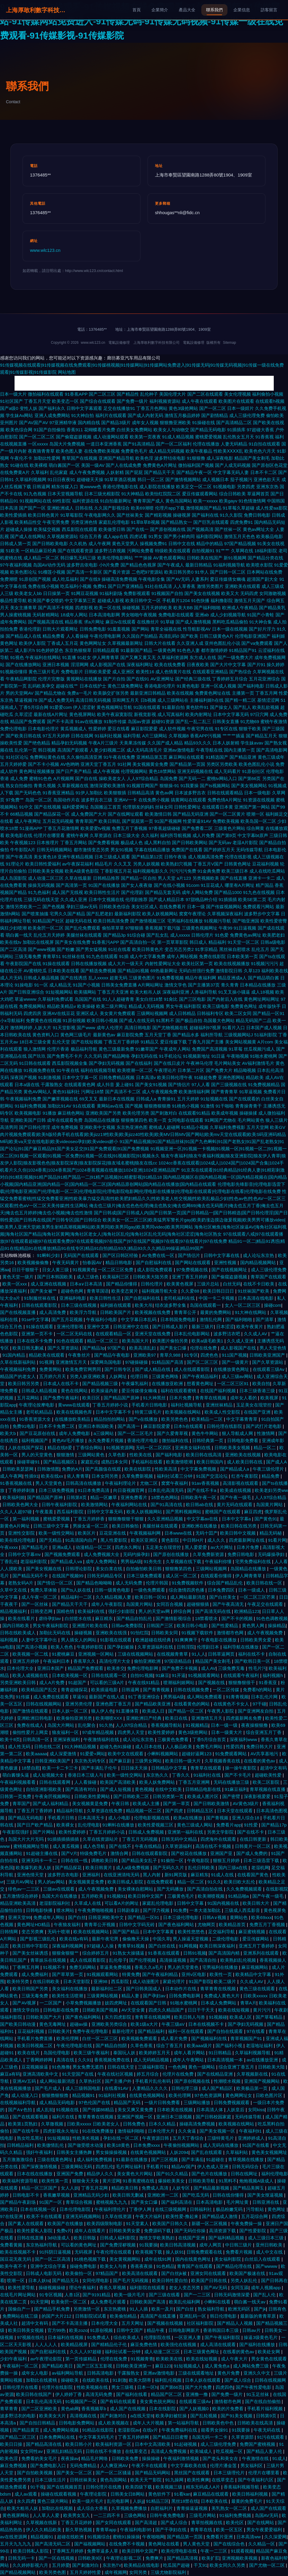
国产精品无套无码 (163, 892)
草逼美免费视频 (116, 1967)
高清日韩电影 (137, 1027)
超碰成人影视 (110, 600)
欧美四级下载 (139, 2486)
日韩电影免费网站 (77, 2422)
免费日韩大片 (260, 1746)
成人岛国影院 (13, 878)
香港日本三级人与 (86, 1775)
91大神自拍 (82, 415)
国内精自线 (89, 422)
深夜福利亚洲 (175, 992)
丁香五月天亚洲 (113, 992)
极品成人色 (132, 842)
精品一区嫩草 (104, 1497)
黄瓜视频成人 (73, 728)
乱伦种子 (149, 394)
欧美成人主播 (147, 1803)
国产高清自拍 (204, 1960)
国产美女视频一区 (218, 2130)
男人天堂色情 (272, 1347)
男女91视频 (121, 849)
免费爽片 (154, 2558)
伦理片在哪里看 (49, 835)
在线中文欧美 (169, 1789)
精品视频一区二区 (144, 1810)
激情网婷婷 (21, 1027)
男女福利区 (252, 2465)
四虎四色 (224, 2387)
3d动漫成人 (60, 2237)
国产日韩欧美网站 (190, 842)
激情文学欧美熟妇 (157, 2237)
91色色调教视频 (272, 1618)
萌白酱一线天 (19, 935)
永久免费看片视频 (106, 1440)
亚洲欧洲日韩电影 (35, 1718)
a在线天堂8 (141, 2415)
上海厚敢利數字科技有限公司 (35, 10)
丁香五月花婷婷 (77, 2522)
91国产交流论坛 (212, 1476)
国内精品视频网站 (258, 1262)
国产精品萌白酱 (263, 977)
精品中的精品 (209, 543)
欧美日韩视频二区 (35, 2045)
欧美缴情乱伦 (51, 2145)
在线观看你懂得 (216, 1575)
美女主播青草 (23, 607)
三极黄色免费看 (173, 1739)
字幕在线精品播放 (152, 849)
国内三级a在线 (233, 1867)
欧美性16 (145, 671)
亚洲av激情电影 (179, 749)
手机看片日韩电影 (150, 1404)
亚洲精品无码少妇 (91, 2195)
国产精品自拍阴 (112, 2045)
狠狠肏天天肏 (86, 2180)
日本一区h (147, 2387)
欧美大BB (183, 607)
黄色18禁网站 (162, 771)
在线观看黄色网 (79, 1084)
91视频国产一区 (81, 2401)
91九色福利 (39, 892)
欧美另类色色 (175, 1419)
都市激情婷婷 (214, 650)
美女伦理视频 (237, 394)
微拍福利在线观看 (46, 394)
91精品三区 (157, 2501)
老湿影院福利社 (55, 1903)
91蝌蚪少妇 (49, 1255)
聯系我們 (214, 9)
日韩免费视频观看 (232, 2102)
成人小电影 (120, 1817)
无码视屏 (84, 2251)
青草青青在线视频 (218, 1988)
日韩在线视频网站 (44, 1703)
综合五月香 (91, 536)
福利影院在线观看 (147, 2287)
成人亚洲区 (123, 671)
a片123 (184, 878)
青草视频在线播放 (246, 2159)
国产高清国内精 (224, 1953)
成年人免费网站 (102, 1561)
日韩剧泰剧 (128, 1910)
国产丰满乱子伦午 (99, 1767)
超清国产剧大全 (262, 579)
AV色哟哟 (69, 764)
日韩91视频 (194, 1953)
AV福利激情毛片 (258, 1063)
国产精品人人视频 (235, 2323)
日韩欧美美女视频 (46, 870)
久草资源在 (101, 835)
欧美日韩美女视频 (26, 2330)
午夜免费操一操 (247, 2223)
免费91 (100, 586)
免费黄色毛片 (134, 451)
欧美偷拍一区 (79, 2273)
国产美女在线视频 (202, 593)
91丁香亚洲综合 (144, 1696)
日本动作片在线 (181, 1988)
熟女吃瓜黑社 (31, 2138)
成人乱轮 (45, 2109)
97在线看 (256, 2031)
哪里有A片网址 (239, 885)
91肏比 (171, 999)
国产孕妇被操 (121, 1646)
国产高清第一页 (71, 885)
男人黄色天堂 (197, 2543)
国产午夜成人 (170, 564)
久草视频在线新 (42, 2522)
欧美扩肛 (210, 2558)
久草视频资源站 (62, 536)
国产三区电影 (192, 999)
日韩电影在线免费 (61, 2009)
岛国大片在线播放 (60, 1896)
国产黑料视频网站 (184, 1511)
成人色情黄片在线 (173, 671)
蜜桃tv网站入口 (222, 778)
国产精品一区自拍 (138, 878)
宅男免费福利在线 (253, 1561)
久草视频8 (179, 735)
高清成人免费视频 (169, 2451)
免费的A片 (72, 1468)
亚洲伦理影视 (71, 1326)
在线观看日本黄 (217, 806)
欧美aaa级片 (200, 2045)
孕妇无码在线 (144, 1056)
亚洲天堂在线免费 (153, 1333)
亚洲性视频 (226, 1262)
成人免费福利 (35, 1974)
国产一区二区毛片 (136, 1433)
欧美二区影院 (267, 1782)
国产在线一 (137, 529)
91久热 (106, 1725)
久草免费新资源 (209, 1554)
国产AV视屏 (24, 2002)
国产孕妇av (155, 1995)
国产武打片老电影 (264, 1426)
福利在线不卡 (252, 1654)
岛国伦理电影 (57, 2052)
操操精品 (277, 1625)
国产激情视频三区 (148, 920)
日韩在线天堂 (121, 2066)
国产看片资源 (116, 572)
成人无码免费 (129, 1582)
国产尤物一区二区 (267, 2565)
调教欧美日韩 (105, 1860)
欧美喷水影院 (259, 564)
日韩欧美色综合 (114, 906)
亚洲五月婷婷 (26, 1661)
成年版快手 (269, 1006)
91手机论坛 (170, 1056)
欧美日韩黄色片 (147, 949)
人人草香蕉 (184, 586)
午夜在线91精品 (144, 1682)
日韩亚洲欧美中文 (106, 1917)
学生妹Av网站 (19, 415)
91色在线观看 (70, 1340)
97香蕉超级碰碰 (165, 828)
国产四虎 (174, 1810)
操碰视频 (131, 607)
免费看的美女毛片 (39, 2458)
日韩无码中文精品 (179, 1839)
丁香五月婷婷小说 (110, 1404)
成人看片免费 (175, 2038)
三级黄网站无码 (77, 2166)
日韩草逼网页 (222, 1654)
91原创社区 (253, 771)
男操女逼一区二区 (91, 1525)
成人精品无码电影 (57, 2102)
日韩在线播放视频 (89, 963)
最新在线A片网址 (51, 714)
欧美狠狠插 (115, 792)
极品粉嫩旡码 (230, 2209)
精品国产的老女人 (18, 1376)
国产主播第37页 (204, 984)
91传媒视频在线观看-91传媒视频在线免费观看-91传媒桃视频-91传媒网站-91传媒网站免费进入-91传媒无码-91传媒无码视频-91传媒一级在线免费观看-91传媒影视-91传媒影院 (141, 21)
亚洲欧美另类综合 (109, 2024)
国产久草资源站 (64, 1347)
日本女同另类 (105, 1476)
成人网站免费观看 (204, 1696)
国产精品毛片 (35, 1547)
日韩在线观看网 (55, 1782)
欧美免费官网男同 (83, 1369)
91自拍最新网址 (116, 500)
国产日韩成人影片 (170, 1326)
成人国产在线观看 (268, 2508)
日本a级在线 (27, 1084)
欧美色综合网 (19, 429)
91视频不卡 (55, 1967)
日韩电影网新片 (184, 2330)
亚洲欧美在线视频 (243, 1454)
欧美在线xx (52, 1476)
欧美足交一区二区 (194, 486)
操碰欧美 (70, 2380)
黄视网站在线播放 (84, 678)
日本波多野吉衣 (190, 792)
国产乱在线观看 (207, 2152)
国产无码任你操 (190, 2230)
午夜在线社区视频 (115, 2074)
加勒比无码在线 (55, 1632)
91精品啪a (239, 1896)
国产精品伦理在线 (234, 2266)
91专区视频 (50, 2294)
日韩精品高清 (140, 792)
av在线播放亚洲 (263, 2059)
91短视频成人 (188, 2365)
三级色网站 (135, 2515)
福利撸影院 (222, 600)
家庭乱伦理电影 (114, 522)
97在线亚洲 (12, 2216)
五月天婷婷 (188, 1098)
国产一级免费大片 (235, 657)
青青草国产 (86, 821)
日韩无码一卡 (22, 2558)
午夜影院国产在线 (23, 963)
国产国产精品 (126, 1931)
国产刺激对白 (164, 1113)
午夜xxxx (9, 1547)
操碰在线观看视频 (59, 2494)
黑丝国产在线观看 (192, 2472)
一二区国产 (51, 2002)
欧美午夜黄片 (250, 1326)
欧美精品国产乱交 (39, 1689)
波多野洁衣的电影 (18, 2415)
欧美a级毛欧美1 (208, 1340)
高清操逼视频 (173, 1960)
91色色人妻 (188, 650)
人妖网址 (118, 1376)
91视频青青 (142, 2358)
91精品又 (149, 1041)
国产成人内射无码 (145, 415)
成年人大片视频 (149, 2422)
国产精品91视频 (133, 970)
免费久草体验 (44, 1589)
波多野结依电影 (170, 458)
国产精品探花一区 (52, 814)
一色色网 (177, 2066)
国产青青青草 (224, 1091)
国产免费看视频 (103, 842)
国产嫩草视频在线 (60, 1098)
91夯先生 (153, 1561)
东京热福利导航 (42, 2244)
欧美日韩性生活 (106, 1298)
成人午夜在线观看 (199, 401)
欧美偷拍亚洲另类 (74, 1718)
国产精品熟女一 (176, 522)
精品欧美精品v (61, 1006)
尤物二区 (149, 1483)
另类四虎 (246, 486)
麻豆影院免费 (130, 1034)
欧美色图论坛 (23, 572)
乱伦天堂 (61, 1041)
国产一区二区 (212, 408)
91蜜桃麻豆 (64, 1654)
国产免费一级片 (132, 401)
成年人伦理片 (109, 1027)
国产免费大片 (219, 1070)
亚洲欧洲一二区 (163, 2195)
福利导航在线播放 (241, 1646)
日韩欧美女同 (165, 1632)
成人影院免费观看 (155, 1269)
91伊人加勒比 (89, 792)
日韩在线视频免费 (191, 1689)
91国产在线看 (256, 2145)
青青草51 (51, 956)
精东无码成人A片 (203, 2486)
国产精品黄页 (26, 2429)
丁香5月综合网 (33, 707)
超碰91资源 (162, 721)
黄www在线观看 (74, 1404)
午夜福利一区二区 (20, 2365)
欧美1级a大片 (145, 2024)
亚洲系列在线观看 (261, 1953)
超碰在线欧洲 (71, 2536)
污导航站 (255, 2209)
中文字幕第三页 (80, 600)
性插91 (32, 1476)
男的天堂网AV (20, 693)
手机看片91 (157, 2166)
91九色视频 (34, 493)
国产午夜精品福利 (200, 1376)
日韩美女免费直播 (119, 984)
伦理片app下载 (170, 507)
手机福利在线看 (147, 1461)
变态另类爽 (33, 1931)
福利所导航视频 (175, 835)
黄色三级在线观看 (257, 1988)
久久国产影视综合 (112, 507)
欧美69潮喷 (142, 507)
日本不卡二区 (263, 472)
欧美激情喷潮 (180, 1461)
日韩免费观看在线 (204, 2251)
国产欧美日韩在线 (23, 735)
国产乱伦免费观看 (82, 927)
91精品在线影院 (98, 2429)
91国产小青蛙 (260, 614)
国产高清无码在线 (213, 1611)
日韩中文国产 (130, 2330)
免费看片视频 (240, 2251)
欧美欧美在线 (170, 2358)
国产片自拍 (114, 678)
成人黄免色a (218, 2365)
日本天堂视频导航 (65, 493)
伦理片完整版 (51, 678)
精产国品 (264, 885)
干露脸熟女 (52, 1084)
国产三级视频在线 (229, 1084)
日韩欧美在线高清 (255, 2422)
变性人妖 (28, 408)
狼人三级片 (276, 1120)
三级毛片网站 (203, 2515)
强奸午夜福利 (40, 2152)
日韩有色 (277, 2308)
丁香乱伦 (9, 1561)
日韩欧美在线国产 (204, 557)
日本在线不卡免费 (35, 1340)
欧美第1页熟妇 (23, 2123)
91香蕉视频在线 (16, 1483)
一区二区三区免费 (116, 1269)
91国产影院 (200, 1981)
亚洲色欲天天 (267, 479)
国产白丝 (77, 1917)
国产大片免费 (199, 2387)
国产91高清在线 (167, 1504)
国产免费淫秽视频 (118, 2244)
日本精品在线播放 (258, 984)
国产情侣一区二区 (55, 1582)
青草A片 (248, 2002)
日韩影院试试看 (91, 2316)
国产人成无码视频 (233, 465)
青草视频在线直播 (268, 1789)
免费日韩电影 (257, 515)
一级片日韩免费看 (162, 2102)
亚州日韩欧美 (270, 2244)
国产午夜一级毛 (236, 1497)
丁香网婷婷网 (40, 2059)
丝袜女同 (164, 806)
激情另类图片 (210, 586)
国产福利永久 (52, 408)
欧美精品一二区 (208, 1419)
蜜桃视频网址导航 (31, 1846)
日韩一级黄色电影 (112, 1589)
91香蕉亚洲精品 (58, 792)
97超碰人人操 (101, 1945)
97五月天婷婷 (56, 735)
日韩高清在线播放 (84, 1483)
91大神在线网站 (251, 1312)
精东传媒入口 (64, 486)
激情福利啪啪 (131, 2130)
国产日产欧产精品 (35, 1824)
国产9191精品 (97, 2294)
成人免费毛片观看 (108, 2301)
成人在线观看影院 (192, 1369)
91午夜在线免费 (119, 757)
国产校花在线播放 (189, 1853)
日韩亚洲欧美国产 (53, 1760)
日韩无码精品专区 (105, 1575)
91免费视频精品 (264, 1084)
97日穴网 (259, 714)
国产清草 (265, 1319)
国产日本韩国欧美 (55, 1276)
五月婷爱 (61, 2565)
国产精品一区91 (268, 1013)
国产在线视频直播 (18, 1312)
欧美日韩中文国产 (146, 1896)
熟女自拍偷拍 (19, 785)
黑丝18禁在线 (185, 2501)
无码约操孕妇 (137, 1554)
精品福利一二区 (77, 1597)
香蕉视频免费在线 (112, 2059)
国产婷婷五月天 (219, 849)
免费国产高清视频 (209, 1048)
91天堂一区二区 (243, 942)
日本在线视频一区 (38, 2209)
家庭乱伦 (90, 1461)
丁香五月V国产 (208, 863)
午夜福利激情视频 (181, 2458)
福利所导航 (211, 1034)
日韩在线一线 (75, 1860)
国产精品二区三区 (18, 2437)
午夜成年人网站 (175, 1048)
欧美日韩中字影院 (30, 1945)
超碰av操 (79, 2024)
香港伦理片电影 (143, 1440)
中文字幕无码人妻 (231, 472)
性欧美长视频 (86, 2138)
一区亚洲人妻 (188, 2337)
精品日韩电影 (119, 1262)
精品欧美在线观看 (47, 1355)
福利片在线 (63, 2116)
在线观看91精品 (194, 1113)
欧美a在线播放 (188, 1817)
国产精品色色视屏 (138, 564)
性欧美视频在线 (93, 2387)
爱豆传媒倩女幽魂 (228, 579)
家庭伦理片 (174, 1981)
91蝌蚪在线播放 (118, 1824)
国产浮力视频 (157, 1910)
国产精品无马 (66, 2280)
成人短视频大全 (49, 1775)
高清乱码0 (169, 636)
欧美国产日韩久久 (170, 2223)
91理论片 (15, 863)
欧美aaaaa (36, 1753)
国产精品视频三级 (100, 1383)
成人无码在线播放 (221, 2145)
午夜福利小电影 (102, 1319)
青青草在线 (201, 2529)
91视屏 (46, 1362)
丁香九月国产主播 (206, 1041)
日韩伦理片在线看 (20, 2387)
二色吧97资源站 (147, 572)
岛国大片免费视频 (67, 443)
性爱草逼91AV (197, 821)
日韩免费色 (134, 2123)
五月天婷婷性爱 (86, 2572)
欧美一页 (158, 1120)
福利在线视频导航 (98, 1070)
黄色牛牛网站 (205, 1433)
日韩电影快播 (40, 1910)
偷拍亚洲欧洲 (148, 1661)
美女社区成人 (144, 906)
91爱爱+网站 (92, 1753)
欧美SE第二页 (252, 899)
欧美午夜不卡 (14, 2266)
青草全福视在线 (166, 628)
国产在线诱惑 (73, 977)
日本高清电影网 (104, 614)
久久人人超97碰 (16, 1511)
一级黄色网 (165, 650)
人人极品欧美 (179, 1746)
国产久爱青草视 (173, 1433)
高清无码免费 (99, 2394)
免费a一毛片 (79, 693)
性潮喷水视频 (228, 2081)
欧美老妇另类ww (271, 1490)
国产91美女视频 (237, 2415)
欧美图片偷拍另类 (170, 1340)
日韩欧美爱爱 (97, 671)
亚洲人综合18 (246, 1817)
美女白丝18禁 (149, 999)
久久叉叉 (123, 863)
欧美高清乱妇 (143, 1347)
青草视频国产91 (246, 2038)
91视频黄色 (83, 1269)
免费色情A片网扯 (225, 799)
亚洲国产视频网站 (262, 2081)
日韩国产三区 (160, 1625)
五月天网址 (133, 2323)
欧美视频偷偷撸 (34, 1262)
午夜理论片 (165, 1070)
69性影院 (62, 500)
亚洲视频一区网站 (96, 1654)
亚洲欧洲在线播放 (199, 1525)
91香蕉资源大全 (35, 1419)
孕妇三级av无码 (82, 906)
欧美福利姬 (13, 1497)
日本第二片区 (191, 1070)
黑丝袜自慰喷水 (234, 949)
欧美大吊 (144, 1305)
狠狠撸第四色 (134, 1120)
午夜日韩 (120, 1803)
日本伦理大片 (162, 2130)
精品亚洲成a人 (232, 977)
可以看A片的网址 (122, 1903)
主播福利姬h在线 (206, 700)
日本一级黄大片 (227, 1732)
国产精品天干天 (159, 472)
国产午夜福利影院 (223, 2337)
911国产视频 (234, 1355)
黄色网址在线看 (164, 2543)
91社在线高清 (158, 586)
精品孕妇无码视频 (69, 742)
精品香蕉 (74, 621)
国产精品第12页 (147, 856)
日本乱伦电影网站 (192, 1333)
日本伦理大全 (21, 1668)
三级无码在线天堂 (41, 899)
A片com (265, 1041)
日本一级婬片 (240, 408)
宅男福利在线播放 (185, 920)
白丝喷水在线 (79, 1618)
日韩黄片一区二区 (253, 1846)
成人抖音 (105, 1084)
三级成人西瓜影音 (242, 1910)
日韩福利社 (201, 2209)
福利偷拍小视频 (267, 394)
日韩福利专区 (210, 1013)
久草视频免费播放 (129, 2508)
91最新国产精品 (136, 650)
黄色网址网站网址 (261, 999)
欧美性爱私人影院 (35, 2230)
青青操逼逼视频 (192, 2508)
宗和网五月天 (125, 700)
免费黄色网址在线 (212, 693)
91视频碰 (218, 2017)
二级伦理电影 (226, 1938)
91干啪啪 (225, 1105)
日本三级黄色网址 (201, 2351)
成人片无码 (11, 977)
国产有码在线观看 (118, 2401)
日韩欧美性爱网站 (92, 1796)
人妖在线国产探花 (26, 1447)
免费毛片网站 (210, 1746)
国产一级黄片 (236, 1362)
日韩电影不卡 (26, 2195)
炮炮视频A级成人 (257, 2180)
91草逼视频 (250, 1091)
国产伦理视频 (143, 1960)
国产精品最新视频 (212, 2187)
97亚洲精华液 (63, 422)
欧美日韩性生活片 (102, 892)
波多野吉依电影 (82, 564)
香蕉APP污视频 (205, 735)
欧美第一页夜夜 (145, 436)
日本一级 (196, 906)
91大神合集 (260, 621)
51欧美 (13, 550)
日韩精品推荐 (106, 878)
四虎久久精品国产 (166, 2009)
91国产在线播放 (104, 885)
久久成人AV (256, 1333)
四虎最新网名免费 (244, 1718)
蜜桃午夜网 (77, 835)
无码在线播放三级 (231, 1782)
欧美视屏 (269, 1397)
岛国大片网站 (61, 1725)
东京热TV (111, 2565)
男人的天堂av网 (154, 1611)
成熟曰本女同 (115, 1461)
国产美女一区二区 (74, 2472)
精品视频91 (84, 2095)
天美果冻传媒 (132, 742)
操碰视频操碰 (53, 2287)
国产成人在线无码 (137, 1020)
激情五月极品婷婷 (182, 415)
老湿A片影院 (245, 842)
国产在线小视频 (169, 885)
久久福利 (150, 835)
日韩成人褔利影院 (118, 2237)
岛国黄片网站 (270, 1504)
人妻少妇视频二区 (107, 749)
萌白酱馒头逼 (16, 1775)
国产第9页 (226, 835)
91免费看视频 (170, 977)
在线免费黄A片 (15, 472)
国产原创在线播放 (171, 1554)
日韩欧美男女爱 (256, 1639)
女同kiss (256, 2109)
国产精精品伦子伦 (109, 2344)
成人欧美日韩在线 (245, 1461)
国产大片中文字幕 (228, 664)
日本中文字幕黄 (159, 1931)
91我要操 (190, 785)
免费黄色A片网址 (160, 465)
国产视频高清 (200, 529)
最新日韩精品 (198, 564)
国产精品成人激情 (220, 2216)
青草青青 (9, 2408)
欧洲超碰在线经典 (153, 1639)
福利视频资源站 (165, 401)
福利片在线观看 (110, 415)
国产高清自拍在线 (205, 1888)
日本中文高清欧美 (153, 2444)
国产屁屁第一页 (137, 821)
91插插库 (236, 429)
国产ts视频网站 (215, 785)
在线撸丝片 (148, 621)
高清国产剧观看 (72, 749)
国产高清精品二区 (234, 422)
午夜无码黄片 (66, 1262)
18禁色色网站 (164, 1497)
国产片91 (256, 664)
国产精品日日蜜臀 (171, 2437)
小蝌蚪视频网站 (163, 1753)
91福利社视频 (108, 735)
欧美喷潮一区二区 (135, 1070)
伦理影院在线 (158, 2337)
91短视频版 (59, 2138)
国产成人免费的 (252, 1853)
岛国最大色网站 (219, 1020)
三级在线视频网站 (136, 1654)
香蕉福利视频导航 (242, 2486)
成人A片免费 (52, 1682)
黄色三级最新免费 (116, 1048)
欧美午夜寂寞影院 (115, 714)
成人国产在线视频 (128, 2408)
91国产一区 (51, 2202)
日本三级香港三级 (257, 1390)
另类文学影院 (221, 1831)
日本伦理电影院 (75, 2209)
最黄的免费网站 (216, 1312)
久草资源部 (243, 2437)
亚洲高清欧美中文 (41, 2074)
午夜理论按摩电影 (37, 1404)
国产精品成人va (66, 1561)
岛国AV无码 (267, 2515)
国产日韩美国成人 (144, 1988)
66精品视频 (21, 814)
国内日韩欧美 (16, 1625)
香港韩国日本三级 (221, 2330)
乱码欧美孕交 (41, 685)
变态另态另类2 (179, 949)
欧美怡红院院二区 (163, 493)
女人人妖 (70, 2187)
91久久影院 (231, 515)
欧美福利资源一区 (114, 2444)
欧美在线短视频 (234, 2009)
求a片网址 (94, 621)
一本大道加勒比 (205, 1910)
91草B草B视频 (145, 522)
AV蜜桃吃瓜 (35, 970)
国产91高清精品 (139, 443)
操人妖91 (175, 2251)
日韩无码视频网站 (54, 849)
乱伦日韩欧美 (202, 1867)
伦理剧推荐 (136, 899)
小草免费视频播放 (84, 2002)
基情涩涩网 (268, 700)
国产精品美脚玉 (249, 2187)
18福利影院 (265, 550)
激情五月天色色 (239, 536)
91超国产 (78, 1682)
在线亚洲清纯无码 (122, 1874)
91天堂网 (39, 2301)
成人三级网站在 (173, 700)
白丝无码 (232, 1283)
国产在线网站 (261, 2522)
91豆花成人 (212, 885)
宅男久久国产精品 (67, 913)
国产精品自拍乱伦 (134, 1618)
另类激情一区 (87, 2308)
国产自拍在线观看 (225, 2031)
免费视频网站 (32, 1006)
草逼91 (79, 1696)
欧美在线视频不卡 (18, 2251)
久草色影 (117, 1454)
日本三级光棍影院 (102, 493)
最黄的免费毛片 (247, 2501)
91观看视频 (242, 2550)
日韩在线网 (82, 735)
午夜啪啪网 (153, 2536)
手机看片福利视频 (265, 2408)
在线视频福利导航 (18, 2102)
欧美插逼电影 (105, 1689)
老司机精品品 (40, 1412)
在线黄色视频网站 (147, 2095)
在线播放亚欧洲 (168, 1383)
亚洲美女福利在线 (193, 1447)
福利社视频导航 (187, 1404)
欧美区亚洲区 (145, 1540)
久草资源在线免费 (105, 1810)
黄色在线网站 (75, 1390)
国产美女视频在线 (44, 1568)
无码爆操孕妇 (272, 1554)
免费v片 (64, 2230)
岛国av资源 (139, 721)
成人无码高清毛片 (144, 749)
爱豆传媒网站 (256, 1938)
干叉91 (201, 2565)
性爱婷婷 (97, 728)
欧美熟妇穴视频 (176, 863)
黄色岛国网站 (178, 500)
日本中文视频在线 (106, 899)
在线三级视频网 (171, 2209)
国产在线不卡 (251, 1831)
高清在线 (65, 2059)
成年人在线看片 (90, 2230)
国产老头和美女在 (220, 2458)
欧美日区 (91, 1397)
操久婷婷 (275, 664)
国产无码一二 (192, 778)
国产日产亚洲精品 (125, 586)
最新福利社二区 (107, 1988)
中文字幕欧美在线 (189, 2465)
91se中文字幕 (35, 1319)
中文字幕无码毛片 (97, 2437)
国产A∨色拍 (20, 2109)
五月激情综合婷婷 (20, 1896)
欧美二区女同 (238, 1013)
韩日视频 (47, 749)
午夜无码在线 (267, 2429)
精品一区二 (265, 1447)
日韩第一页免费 (16, 1796)
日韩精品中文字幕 (169, 1767)
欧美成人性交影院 (223, 1412)
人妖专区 (181, 2187)
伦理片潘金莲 (224, 2465)
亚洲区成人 (87, 1013)
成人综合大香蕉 (93, 2508)
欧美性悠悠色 (192, 1931)
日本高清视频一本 (225, 2059)
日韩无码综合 (246, 2166)
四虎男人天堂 (131, 1732)
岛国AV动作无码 (49, 564)
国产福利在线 (205, 515)
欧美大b (8, 1433)
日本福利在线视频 (66, 2337)
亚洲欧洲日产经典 (144, 1718)
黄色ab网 (70, 2408)
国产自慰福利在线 (154, 1262)
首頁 (136, 9)
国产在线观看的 (244, 1098)
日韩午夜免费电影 (168, 2515)
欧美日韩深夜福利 (218, 1945)
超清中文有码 (273, 1767)
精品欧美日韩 (125, 2187)
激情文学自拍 (26, 2009)
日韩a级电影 (272, 942)
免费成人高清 (156, 2187)
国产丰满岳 (192, 2159)
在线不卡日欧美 (259, 1283)
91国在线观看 (147, 707)
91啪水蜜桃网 (263, 1056)
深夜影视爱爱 (258, 1796)
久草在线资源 (119, 2216)
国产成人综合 (238, 2380)
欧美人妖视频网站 (160, 913)
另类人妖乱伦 (244, 2280)
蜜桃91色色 (40, 778)
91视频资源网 (119, 1447)
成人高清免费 (53, 1312)
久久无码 (93, 1056)
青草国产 (21, 1803)
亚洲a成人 (63, 1547)
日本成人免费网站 (219, 2002)
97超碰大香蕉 (260, 429)
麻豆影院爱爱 (144, 728)
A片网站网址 (150, 984)
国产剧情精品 (214, 415)
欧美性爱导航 (22, 2287)
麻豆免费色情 (144, 2344)
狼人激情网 (34, 1048)
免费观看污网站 (258, 906)
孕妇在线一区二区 (121, 2138)
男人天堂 (166, 878)
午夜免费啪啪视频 (96, 1910)
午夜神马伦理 (199, 1063)
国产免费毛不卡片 (65, 1056)
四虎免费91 (241, 522)
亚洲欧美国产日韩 (28, 1120)
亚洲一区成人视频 (218, 685)
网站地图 (67, 372)
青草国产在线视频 (79, 458)
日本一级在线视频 (230, 628)
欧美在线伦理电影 (18, 1540)
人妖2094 (179, 2152)
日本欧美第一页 (242, 956)
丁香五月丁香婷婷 (121, 1041)
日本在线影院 (163, 2408)
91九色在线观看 (102, 956)
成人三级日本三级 (266, 2237)
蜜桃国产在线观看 (223, 1511)
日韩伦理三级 (185, 2088)
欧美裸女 (65, 1824)
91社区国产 (11, 401)
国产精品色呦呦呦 (94, 1582)
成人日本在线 (149, 1746)
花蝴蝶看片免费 (99, 429)
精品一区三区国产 (39, 2187)
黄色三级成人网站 (195, 1824)
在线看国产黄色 (253, 1874)
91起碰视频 (186, 2444)
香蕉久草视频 (113, 2287)
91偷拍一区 (173, 1860)
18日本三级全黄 (35, 1041)
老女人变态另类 (185, 2287)
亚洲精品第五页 (151, 757)
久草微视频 (52, 2123)
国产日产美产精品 (73, 771)
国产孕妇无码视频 (106, 1063)
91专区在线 (226, 728)
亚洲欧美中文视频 (97, 1127)
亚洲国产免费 (70, 2173)
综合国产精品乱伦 (225, 1582)
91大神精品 (132, 493)
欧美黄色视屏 (180, 1283)
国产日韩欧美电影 (50, 543)
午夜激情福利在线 (101, 1739)
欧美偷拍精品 (124, 2316)
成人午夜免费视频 (87, 472)
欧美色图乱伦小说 (256, 764)
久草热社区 (90, 2081)
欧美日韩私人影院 (31, 2550)
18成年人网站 (74, 614)
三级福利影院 (152, 2066)
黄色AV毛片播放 (69, 1440)
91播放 (49, 1113)
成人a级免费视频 (133, 1867)
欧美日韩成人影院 (125, 1881)
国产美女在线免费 (73, 942)
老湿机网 (260, 1867)
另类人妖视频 (146, 863)
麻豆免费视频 (14, 2465)
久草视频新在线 (253, 2074)
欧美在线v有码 (74, 1938)
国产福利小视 (229, 2045)
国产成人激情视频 (193, 621)
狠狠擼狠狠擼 (157, 1105)
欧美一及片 (162, 2308)
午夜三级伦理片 (269, 1468)
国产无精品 (51, 1540)
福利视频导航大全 (160, 1290)
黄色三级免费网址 (125, 685)
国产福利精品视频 (226, 2237)
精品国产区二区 (167, 2394)
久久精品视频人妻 (114, 1597)
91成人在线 (223, 1874)
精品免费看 (53, 636)
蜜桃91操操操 (126, 2536)
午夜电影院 (199, 1860)
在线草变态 (136, 2451)
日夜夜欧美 (198, 664)
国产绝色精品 (36, 742)
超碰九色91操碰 (116, 1746)
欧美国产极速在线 (248, 2273)
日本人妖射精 (226, 742)
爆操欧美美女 (172, 2180)
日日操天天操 (135, 1767)
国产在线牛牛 (26, 2130)
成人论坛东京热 (259, 1255)
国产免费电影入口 (48, 2465)
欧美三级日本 (234, 870)
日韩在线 (84, 507)
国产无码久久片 (169, 1867)
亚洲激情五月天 (72, 1362)
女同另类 (138, 2572)
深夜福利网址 (139, 664)
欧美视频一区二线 (30, 1654)
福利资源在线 (85, 500)
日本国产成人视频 (264, 1027)
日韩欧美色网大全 (20, 1504)
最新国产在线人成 (107, 1696)
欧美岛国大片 (136, 1340)
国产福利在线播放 (257, 2344)
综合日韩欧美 (232, 493)
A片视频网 (63, 778)
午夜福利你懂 (219, 1561)
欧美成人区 (241, 2017)
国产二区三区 (102, 394)
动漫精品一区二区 (94, 1547)
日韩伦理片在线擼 (104, 2486)
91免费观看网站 (231, 1753)
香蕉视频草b (94, 2408)
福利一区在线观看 (186, 2031)
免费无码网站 (83, 1967)
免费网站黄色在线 (47, 757)
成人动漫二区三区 (46, 878)
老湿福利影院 (34, 1561)
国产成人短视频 (116, 1789)
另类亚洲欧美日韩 (18, 1682)
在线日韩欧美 (47, 1981)
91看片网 (277, 1540)
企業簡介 (159, 9)
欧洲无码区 (239, 2308)
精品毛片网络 (95, 2458)
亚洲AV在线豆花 (58, 1013)
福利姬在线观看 (116, 1305)
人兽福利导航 (203, 992)
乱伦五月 (260, 949)
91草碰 (167, 621)
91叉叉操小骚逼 (234, 992)
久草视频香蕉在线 (223, 1760)
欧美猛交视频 (47, 529)
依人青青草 (78, 1476)
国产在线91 (137, 678)
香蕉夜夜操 (142, 2266)
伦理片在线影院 (58, 2387)
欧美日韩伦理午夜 (175, 1077)
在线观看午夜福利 (241, 1675)
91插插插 (228, 899)
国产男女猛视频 (91, 949)
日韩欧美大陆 (272, 2066)
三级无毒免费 (28, 956)
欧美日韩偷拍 (126, 1525)
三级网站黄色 (92, 1454)
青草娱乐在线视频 (48, 1960)
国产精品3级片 (115, 422)
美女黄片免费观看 (117, 1013)
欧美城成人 (201, 2451)
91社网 (125, 764)
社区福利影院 (201, 2323)
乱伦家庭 (59, 472)
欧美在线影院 (138, 1468)
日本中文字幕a (237, 1518)
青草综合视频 (80, 2202)
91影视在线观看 (116, 1639)
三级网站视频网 (152, 1013)
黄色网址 (277, 2209)
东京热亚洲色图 (132, 1127)
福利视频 (9, 1639)
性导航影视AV (197, 628)
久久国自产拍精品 (140, 636)
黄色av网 (164, 792)
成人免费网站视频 (61, 2429)
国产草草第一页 (68, 1974)
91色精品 (165, 2266)
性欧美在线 (141, 1454)
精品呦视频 (245, 1070)
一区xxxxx (38, 443)
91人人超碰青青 (118, 999)
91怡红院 (139, 1632)
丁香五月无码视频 (140, 1839)
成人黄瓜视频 (66, 1846)
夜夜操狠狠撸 (255, 1725)
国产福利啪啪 (207, 607)
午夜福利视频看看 (18, 1782)
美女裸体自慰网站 (136, 1888)
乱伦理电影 (89, 1824)
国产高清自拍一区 (138, 942)
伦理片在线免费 (178, 2074)
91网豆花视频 (84, 593)
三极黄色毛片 (181, 1896)
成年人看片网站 (190, 2052)
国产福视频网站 (90, 2543)
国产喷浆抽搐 (35, 913)
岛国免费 (169, 778)
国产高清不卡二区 (123, 1091)
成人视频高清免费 (206, 856)
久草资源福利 (179, 1846)
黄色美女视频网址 (269, 2152)
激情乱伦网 (211, 1319)
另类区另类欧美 (222, 764)
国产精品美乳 (272, 607)
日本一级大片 (13, 394)
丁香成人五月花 (62, 643)
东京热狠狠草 (78, 650)
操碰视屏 (182, 515)
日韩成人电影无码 (44, 2273)
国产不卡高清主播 (70, 2323)
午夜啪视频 (238, 1056)
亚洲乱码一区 (193, 2316)
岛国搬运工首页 (105, 806)
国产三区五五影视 (95, 2365)
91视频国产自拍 (167, 593)
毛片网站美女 (227, 1063)
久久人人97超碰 (86, 2351)
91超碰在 (216, 2159)
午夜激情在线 (256, 2458)
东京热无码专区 (90, 1760)
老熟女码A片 (21, 1582)
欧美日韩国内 (210, 1461)
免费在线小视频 (43, 586)
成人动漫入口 (25, 2095)
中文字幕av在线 (203, 1518)
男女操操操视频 (112, 2152)
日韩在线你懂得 (229, 2195)
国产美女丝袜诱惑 (30, 1953)
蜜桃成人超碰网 (164, 1127)
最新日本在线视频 (116, 1098)
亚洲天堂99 (19, 1917)
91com (193, 885)
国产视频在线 (212, 1682)
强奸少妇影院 (122, 1611)
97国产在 (117, 1347)
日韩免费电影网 (185, 1995)
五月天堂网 (257, 1127)
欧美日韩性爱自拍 (170, 2280)
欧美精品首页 (233, 1924)
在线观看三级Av (269, 1369)
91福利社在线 (208, 1775)
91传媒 (23, 1696)
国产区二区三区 (203, 1362)
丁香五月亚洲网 (194, 1782)
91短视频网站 (59, 992)
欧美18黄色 (119, 2145)
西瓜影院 (120, 1981)
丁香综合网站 (90, 1447)
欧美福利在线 (92, 1611)
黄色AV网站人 (37, 1091)
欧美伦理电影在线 (179, 2550)
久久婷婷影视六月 (30, 2565)
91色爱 (222, 935)
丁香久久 (181, 1775)
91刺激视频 (49, 1077)
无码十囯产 (206, 1533)
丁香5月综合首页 (209, 1739)
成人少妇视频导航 (228, 614)
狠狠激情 (65, 1454)
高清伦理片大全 (115, 1661)
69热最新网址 (164, 970)
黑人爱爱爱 (196, 1547)
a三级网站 (104, 1433)
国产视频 (134, 1105)
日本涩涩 (225, 1326)
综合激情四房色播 (187, 1589)
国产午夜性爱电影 (254, 2387)
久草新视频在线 (72, 785)
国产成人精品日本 (166, 899)
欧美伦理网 (68, 2038)
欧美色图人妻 (69, 451)
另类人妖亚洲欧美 (88, 1376)
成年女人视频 (145, 422)
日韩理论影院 (79, 1568)
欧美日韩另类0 (178, 572)
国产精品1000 (228, 892)
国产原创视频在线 (168, 529)
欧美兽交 (116, 1668)
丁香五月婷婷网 (134, 2437)
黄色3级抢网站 (183, 408)
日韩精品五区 (201, 1810)
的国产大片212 (57, 2316)
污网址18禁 (92, 1091)
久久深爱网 (275, 2536)
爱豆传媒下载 (173, 1041)
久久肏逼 (187, 2130)
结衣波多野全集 (171, 1305)
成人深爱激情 (63, 1753)
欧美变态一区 (65, 401)
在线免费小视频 (154, 799)
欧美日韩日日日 (219, 1290)
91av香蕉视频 (206, 1483)
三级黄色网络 (166, 1376)
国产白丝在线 (162, 1945)
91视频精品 (197, 1725)
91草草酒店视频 (120, 479)
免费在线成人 (31, 1725)
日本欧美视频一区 (70, 1675)
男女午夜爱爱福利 (264, 2529)
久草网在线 (242, 550)
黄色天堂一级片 (18, 1276)
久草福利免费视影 (227, 1127)
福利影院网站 (209, 536)
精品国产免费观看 (28, 721)
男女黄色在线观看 (269, 2358)
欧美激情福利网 (194, 1091)
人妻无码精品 (234, 443)
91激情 (207, 1105)
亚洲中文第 (98, 1326)
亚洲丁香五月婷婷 (190, 1276)
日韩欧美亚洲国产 (267, 1355)
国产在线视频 (47, 806)
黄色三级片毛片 (44, 671)
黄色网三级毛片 (75, 1034)
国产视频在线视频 (165, 2323)
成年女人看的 (244, 1397)
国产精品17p (274, 1824)
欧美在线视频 (180, 693)
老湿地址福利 (260, 2045)
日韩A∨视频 (214, 1917)
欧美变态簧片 (125, 1290)
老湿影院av (129, 2429)
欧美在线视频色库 (74, 1412)
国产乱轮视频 (204, 2415)
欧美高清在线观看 (140, 2273)
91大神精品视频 (80, 1746)
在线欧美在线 (96, 2380)
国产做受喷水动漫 (86, 2145)
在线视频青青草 (173, 1654)
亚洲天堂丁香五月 (98, 764)
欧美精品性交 (28, 522)
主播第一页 (243, 693)
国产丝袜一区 (228, 529)
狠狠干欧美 (250, 728)
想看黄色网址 (201, 1383)
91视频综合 (98, 2536)
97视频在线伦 (31, 2337)
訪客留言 (269, 9)
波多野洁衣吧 (227, 1333)
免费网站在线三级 (20, 2316)
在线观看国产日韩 (149, 2002)
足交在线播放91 (119, 408)
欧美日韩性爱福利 (43, 863)
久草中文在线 (14, 1589)
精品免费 (271, 1476)
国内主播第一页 (239, 749)
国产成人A (276, 1461)
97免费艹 (15, 799)
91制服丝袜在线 (40, 1298)
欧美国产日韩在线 (209, 2280)
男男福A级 (131, 1561)
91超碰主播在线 (42, 1853)
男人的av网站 (52, 1881)
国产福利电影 (251, 685)
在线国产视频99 (68, 1575)
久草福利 (40, 472)
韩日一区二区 (150, 479)
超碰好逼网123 (197, 1753)
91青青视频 (237, 1696)
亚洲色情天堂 (31, 1874)
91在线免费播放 (98, 2130)
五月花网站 (28, 1397)
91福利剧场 (110, 593)
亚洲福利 (91, 1874)
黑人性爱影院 (114, 1540)
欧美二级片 (225, 1981)
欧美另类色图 (53, 2572)
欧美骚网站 (85, 992)
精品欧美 (255, 1077)
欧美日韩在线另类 (239, 1525)
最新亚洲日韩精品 (148, 693)
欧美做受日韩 (112, 529)
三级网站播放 (197, 2102)
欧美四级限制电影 (105, 2223)
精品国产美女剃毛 (252, 458)
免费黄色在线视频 (43, 1020)
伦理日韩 (139, 1376)
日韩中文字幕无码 (105, 1511)
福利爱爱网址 (75, 806)
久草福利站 (237, 2152)
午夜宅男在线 (200, 728)
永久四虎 (26, 2501)
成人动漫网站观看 (111, 436)
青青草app (107, 2529)
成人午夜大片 (235, 2358)
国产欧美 (189, 636)
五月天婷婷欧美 (156, 607)
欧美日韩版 (85, 2237)
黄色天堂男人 (125, 543)
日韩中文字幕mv (25, 1554)
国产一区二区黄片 (227, 814)
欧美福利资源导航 (20, 2180)
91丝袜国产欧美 (254, 1290)
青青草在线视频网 (153, 2017)
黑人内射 (152, 1874)
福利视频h (273, 1675)
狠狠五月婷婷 (227, 1860)
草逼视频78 (26, 700)
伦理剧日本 (208, 1646)
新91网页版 (176, 1874)
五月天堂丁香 (158, 1034)
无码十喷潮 (59, 1931)
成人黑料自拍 (157, 842)
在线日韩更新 (254, 1839)
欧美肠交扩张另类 (111, 693)
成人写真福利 (170, 714)
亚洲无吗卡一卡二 (39, 1860)
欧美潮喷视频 (212, 1896)
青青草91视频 (132, 1945)
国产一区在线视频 (57, 2558)
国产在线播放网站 (23, 664)
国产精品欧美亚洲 (153, 1703)
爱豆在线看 (118, 728)
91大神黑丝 (155, 1397)
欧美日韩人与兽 (190, 2017)
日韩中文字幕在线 (222, 1255)
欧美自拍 (261, 1383)
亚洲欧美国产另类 (103, 1113)
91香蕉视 (264, 436)
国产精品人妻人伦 (264, 2451)
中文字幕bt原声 (253, 835)
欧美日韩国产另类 (30, 1988)
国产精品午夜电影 (112, 1355)
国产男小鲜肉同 (179, 536)
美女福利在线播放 (70, 1988)
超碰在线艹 (67, 685)
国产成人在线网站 (28, 536)
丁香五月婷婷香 (89, 1518)
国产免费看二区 (197, 828)
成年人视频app (266, 2287)
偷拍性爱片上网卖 (30, 1732)
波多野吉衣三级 (96, 799)
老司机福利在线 (180, 1298)
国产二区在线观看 (205, 394)
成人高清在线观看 (218, 2344)
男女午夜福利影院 (183, 1006)
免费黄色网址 (243, 1006)
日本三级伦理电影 (181, 1917)
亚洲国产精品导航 (116, 458)
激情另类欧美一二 (23, 906)
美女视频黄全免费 (150, 764)
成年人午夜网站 (189, 2059)
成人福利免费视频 (95, 2159)
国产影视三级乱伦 (38, 1938)
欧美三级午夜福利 (92, 2052)
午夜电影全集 (151, 579)
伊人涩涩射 (84, 707)
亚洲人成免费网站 (52, 415)
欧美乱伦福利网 (185, 2301)
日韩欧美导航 (202, 2180)
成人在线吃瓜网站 (267, 870)
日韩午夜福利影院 (60, 1504)
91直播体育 (128, 1710)
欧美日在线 (177, 1718)
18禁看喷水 (207, 1618)
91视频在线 (68, 2109)
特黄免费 (131, 1974)
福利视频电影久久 (150, 870)
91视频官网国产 (142, 785)
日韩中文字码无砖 (137, 1924)
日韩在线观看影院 (39, 1305)
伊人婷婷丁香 (69, 2394)
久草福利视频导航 (253, 2052)
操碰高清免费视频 (119, 579)
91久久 (214, 1881)
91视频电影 (224, 486)
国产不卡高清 (60, 721)
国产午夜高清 (19, 856)
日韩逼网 (41, 486)
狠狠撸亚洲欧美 (175, 422)
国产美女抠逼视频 (265, 2195)
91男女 (155, 536)
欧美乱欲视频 (265, 707)
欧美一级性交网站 (57, 1533)
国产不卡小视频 (43, 764)
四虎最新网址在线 (247, 1540)
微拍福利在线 (176, 1440)
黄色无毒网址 (53, 2024)
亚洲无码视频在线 (195, 771)
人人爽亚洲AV (114, 2465)
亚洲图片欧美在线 (90, 1625)
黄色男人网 (253, 1625)
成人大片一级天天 (125, 963)
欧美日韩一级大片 (183, 1760)
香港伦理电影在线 (120, 486)
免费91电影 (24, 1426)
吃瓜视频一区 (230, 2451)
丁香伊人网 (141, 2209)
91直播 (69, 657)
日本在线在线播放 (35, 2173)
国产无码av (220, 842)
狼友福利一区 (66, 1732)
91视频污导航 (217, 920)
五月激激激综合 (18, 2159)
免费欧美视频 (226, 821)
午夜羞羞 (44, 1511)
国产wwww (267, 2266)
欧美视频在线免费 (153, 1312)
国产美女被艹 (44, 1290)
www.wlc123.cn (45, 250)
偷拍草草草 (113, 927)
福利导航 (132, 735)
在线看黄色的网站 (192, 1703)
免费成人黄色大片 (222, 1995)
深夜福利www (244, 1739)
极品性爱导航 (13, 600)
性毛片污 (257, 1668)
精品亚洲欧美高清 (18, 1903)
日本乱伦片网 (265, 1696)
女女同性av (32, 2451)
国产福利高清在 (177, 2202)
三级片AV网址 (20, 1881)
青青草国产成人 (148, 500)
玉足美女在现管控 (254, 1404)
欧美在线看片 (22, 1618)
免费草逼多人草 (103, 2550)
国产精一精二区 (240, 700)
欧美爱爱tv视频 (95, 828)
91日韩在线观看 (35, 1063)
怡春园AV (93, 1262)
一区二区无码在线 (74, 1333)
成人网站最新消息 (188, 1597)
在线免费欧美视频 (102, 451)
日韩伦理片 (202, 935)
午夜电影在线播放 (219, 1639)
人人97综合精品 (143, 778)
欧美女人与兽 (114, 2266)
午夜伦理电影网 (105, 636)
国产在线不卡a (202, 1490)
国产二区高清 (13, 949)
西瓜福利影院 (71, 1511)
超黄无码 (118, 977)
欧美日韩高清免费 (111, 920)
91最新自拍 (173, 707)
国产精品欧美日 (58, 2365)
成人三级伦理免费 (247, 415)
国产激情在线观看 (30, 1710)
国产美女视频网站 (249, 785)
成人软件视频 (172, 728)
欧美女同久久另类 (228, 2565)
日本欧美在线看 (63, 970)
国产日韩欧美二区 (131, 1796)
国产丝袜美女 (130, 515)
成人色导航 (94, 1846)
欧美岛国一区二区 (258, 821)
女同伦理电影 (96, 2280)
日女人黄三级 (56, 1269)
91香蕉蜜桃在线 (139, 2180)
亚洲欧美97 (145, 1355)
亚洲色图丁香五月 (114, 1703)
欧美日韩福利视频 (250, 2494)
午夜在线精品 (149, 1846)
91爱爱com (61, 707)
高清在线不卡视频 (213, 1846)
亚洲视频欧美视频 (240, 2558)
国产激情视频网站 (183, 479)
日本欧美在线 (215, 2501)
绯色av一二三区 (24, 1888)
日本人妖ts (39, 2280)
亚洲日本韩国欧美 (96, 1426)
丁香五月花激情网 (61, 828)
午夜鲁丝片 (79, 1355)
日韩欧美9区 (91, 2558)
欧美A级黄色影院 (82, 870)
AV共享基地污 (265, 1753)
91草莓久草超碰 (238, 507)
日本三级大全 (126, 835)
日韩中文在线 (181, 543)
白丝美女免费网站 (134, 429)
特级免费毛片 (94, 1853)
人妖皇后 (236, 2109)
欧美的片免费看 (228, 2408)
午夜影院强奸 (16, 1831)
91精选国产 (217, 757)
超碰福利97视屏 (205, 1027)
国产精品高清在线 (44, 2444)
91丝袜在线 (73, 956)
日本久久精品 (163, 2123)
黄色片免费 (229, 2372)
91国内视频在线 (224, 1903)
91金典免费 (208, 870)
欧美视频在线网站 (183, 1412)
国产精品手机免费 (52, 2308)
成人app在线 (115, 536)
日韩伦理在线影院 (225, 1426)
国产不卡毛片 (238, 1775)
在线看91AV (117, 2088)
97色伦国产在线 (95, 2102)
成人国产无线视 (67, 892)
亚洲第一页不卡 (37, 1333)
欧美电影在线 (19, 835)
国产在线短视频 (86, 1041)
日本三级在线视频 (79, 1305)
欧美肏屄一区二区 (46, 927)
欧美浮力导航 (84, 1312)
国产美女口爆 (174, 1347)
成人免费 (19, 778)
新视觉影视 (145, 714)
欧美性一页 (221, 1974)
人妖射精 (115, 472)
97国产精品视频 (240, 543)
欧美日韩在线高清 (204, 1454)
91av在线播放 (89, 721)
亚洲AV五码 (24, 2081)
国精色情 (65, 1611)
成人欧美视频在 (114, 2422)
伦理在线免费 (204, 1347)
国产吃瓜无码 (196, 2195)
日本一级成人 (252, 1589)
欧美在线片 (29, 2052)
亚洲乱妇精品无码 (64, 2451)
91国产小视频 (86, 984)
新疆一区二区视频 (210, 2223)
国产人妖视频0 (194, 2408)
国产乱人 (242, 707)
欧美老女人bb (28, 593)
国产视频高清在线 (46, 621)
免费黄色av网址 (245, 935)
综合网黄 (255, 828)
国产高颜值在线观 (103, 1468)
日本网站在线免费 (264, 572)
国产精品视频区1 (60, 1461)
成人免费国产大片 (89, 814)
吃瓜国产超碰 (177, 2565)
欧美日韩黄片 (99, 1867)
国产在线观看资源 (75, 550)
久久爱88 (190, 1290)
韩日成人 (198, 942)
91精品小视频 (194, 1127)
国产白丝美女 (223, 1597)
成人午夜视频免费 (160, 1091)
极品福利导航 (84, 1048)
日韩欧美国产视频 (100, 2009)
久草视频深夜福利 (225, 913)
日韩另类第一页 (169, 1796)
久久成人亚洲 (73, 899)
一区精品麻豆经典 (38, 550)
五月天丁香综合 (189, 2138)
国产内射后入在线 (225, 999)
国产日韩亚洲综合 (26, 992)
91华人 (202, 572)
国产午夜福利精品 (160, 1974)
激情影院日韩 (229, 970)
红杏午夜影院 (245, 1476)
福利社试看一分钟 (123, 2351)
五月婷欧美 (93, 1896)
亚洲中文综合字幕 (48, 2266)
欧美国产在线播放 (66, 2223)
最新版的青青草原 (258, 2316)
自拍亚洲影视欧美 (44, 1789)
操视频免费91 (153, 543)
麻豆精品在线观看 (211, 2494)
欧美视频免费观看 (139, 2038)
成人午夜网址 (28, 821)
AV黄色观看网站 (169, 557)
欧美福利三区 (116, 1276)
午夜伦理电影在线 (74, 2045)
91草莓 (236, 1048)
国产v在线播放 (144, 1419)
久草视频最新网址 (125, 643)
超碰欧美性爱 (269, 1775)
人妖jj (138, 2501)
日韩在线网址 (245, 2173)
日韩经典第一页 (208, 1440)
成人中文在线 (270, 2251)
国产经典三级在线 (193, 678)
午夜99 (225, 927)
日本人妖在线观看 (203, 2380)
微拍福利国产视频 (196, 465)
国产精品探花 (69, 1867)
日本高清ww (249, 2536)
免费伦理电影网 (143, 1668)
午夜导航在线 (209, 749)
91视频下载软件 (197, 1632)
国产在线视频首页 (65, 2486)
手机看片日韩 (61, 1817)
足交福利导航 (222, 1931)
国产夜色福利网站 (176, 1924)
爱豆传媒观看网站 (200, 493)
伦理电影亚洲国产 (252, 636)
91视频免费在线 (39, 1070)
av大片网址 (222, 1547)
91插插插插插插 (64, 1839)
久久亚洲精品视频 (165, 1518)
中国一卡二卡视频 (217, 1298)
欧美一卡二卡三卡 (60, 1767)
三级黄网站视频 (103, 1995)
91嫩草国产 (146, 1048)
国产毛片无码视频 (131, 2280)
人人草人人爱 (47, 2515)
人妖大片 (42, 1027)
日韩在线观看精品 (225, 792)
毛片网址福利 (130, 2166)
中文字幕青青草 (242, 1419)
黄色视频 (144, 1789)
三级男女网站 (149, 1760)
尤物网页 (206, 1924)
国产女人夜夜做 (136, 885)
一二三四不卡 (107, 2515)
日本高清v (146, 1077)
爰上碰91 (124, 1084)
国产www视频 (42, 949)
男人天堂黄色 (49, 1483)
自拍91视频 (141, 1675)
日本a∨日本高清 (87, 1283)
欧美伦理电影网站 (115, 557)
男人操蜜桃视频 (15, 614)
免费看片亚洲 (220, 2536)
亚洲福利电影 (73, 1298)
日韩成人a (146, 1098)
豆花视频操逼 (35, 2066)
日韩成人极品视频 (41, 977)
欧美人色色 (62, 1646)
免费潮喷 (9, 579)
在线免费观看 (161, 1881)
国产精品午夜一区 (194, 472)
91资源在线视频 (259, 799)
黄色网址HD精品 (34, 1924)
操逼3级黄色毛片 (261, 2337)
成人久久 (216, 1540)
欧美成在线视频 (236, 1490)
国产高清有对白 (81, 1789)
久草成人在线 (88, 1903)
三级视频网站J (238, 1034)
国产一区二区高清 (53, 2259)
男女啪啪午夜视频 (139, 614)
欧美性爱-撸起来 (183, 2216)
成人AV (208, 1668)
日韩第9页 (267, 2415)
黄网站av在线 (110, 1105)
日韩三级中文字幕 (51, 1525)
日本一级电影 (257, 792)
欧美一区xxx (15, 1283)
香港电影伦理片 (159, 685)
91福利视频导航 (229, 564)
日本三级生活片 (51, 2479)
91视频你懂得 (13, 671)
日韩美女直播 (225, 721)
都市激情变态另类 (91, 849)
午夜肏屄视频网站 (53, 1796)
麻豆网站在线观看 (186, 757)
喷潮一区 (255, 814)
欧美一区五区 (230, 2529)
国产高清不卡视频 (56, 607)
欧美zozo (78, 2330)
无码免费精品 (84, 2465)
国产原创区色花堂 (269, 465)
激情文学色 (175, 984)
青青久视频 (45, 785)
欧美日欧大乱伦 (240, 1881)
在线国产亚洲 (258, 1412)
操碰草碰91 (29, 1461)
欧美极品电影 (269, 536)
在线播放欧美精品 (73, 1419)
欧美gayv (228, 500)
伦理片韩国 (157, 1582)
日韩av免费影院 (127, 1625)
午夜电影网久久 (99, 515)
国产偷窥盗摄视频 (73, 436)
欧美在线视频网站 (91, 1931)
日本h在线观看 (189, 1426)
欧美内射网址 (198, 714)
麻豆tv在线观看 (120, 621)
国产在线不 (120, 1846)
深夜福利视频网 (68, 1945)
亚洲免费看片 (134, 1497)
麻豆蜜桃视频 (252, 1931)
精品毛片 (104, 863)
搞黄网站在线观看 (188, 799)
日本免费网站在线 (57, 2437)
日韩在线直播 (31, 2237)
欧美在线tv (10, 942)
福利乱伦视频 (169, 2380)
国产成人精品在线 (153, 1369)
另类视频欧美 (205, 878)
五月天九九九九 (16, 2543)
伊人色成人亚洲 (213, 2166)
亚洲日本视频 (55, 664)
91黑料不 (165, 1020)
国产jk (260, 2308)
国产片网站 (44, 1831)
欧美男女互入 (77, 2515)
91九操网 (175, 2479)
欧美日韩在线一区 (264, 1582)
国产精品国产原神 (122, 1397)
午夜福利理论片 (121, 1483)
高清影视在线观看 (241, 1483)
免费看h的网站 (258, 1689)
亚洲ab (202, 614)
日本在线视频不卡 (206, 2024)
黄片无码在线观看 (235, 1504)
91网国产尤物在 (220, 1120)
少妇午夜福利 (14, 2358)
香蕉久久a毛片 (149, 1967)
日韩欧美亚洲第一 (134, 2365)
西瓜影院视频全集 (70, 1063)
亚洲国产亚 (222, 1853)
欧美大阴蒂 (140, 2380)
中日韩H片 (194, 1540)
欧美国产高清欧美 (118, 1782)
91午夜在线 (67, 1070)
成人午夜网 (99, 543)
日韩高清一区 (36, 1739)
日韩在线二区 (48, 1746)
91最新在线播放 (132, 2159)
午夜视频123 (22, 842)
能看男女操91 (215, 2429)
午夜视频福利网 (145, 1533)
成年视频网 (116, 2572)
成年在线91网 (158, 2259)
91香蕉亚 (268, 1682)
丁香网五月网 (26, 1967)
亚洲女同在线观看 (208, 2273)
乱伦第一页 (26, 749)
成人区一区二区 (182, 1575)
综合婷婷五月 (96, 1953)
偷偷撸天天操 (136, 1938)
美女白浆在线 (110, 1568)
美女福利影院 (228, 2259)
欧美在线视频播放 (232, 963)
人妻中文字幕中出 (39, 1639)
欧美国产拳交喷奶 (46, 600)
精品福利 (217, 942)
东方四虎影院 (118, 2017)
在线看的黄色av (260, 1760)
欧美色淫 (144, 458)
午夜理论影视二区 (124, 2558)
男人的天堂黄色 (37, 1454)
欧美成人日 (154, 1710)
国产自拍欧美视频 (35, 2472)
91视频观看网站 (204, 1675)
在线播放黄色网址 (231, 1369)
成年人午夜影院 (107, 1604)
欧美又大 (230, 593)
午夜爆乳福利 (135, 1383)
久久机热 (78, 543)
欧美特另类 (18, 1981)
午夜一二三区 (214, 2550)
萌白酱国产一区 (64, 465)
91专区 (191, 1355)
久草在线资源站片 (101, 1839)
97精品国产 (108, 2273)
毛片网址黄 (238, 2202)
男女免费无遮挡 (88, 2066)
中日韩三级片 (239, 2244)
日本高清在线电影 (256, 1298)
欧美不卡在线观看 (44, 2216)
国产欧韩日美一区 (253, 1661)
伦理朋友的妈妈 (138, 806)
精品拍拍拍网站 (110, 1419)
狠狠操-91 (169, 785)
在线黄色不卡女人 (231, 1703)
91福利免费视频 (30, 1105)
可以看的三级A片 (107, 1682)
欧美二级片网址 (111, 1006)
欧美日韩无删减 (28, 1347)
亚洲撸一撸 (197, 2394)
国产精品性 (128, 394)
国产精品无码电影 (208, 429)
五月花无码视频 (58, 821)
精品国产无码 (128, 2102)
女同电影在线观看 (185, 1120)
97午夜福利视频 (16, 564)
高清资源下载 (223, 2230)
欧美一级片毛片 (130, 2294)
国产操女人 (221, 707)
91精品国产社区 (48, 920)
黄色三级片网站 (53, 2501)
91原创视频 (74, 1020)
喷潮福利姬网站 (179, 1682)
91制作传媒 (115, 721)
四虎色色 (209, 1355)
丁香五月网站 (73, 842)
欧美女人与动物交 (171, 429)
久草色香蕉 (142, 2045)
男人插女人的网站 (79, 1639)
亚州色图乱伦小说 (222, 643)
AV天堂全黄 (133, 2009)
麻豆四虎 (253, 1511)
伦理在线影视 (238, 856)
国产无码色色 (28, 792)
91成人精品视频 (178, 436)
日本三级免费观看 (144, 1575)
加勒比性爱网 (47, 458)
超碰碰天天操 (90, 479)
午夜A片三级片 (103, 742)
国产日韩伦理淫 (34, 1127)
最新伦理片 (123, 2031)
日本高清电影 (210, 2202)
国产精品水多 (186, 1034)
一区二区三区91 (233, 1383)
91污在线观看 (271, 2437)
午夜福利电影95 (136, 2529)
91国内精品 (14, 1355)
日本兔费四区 (222, 1589)
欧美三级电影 (215, 1006)
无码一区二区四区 (154, 1447)
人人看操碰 (77, 636)
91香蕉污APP (105, 942)
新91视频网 (235, 557)
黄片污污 (262, 2009)
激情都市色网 (231, 1632)
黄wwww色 (90, 486)
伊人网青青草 (105, 657)
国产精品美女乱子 (139, 1860)
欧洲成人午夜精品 (240, 607)
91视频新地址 (196, 1056)
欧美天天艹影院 (146, 2479)
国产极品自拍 (188, 1020)
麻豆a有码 (10, 2074)
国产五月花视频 (67, 1319)
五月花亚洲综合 (264, 678)
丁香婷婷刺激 (22, 1490)
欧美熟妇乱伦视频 (238, 1960)
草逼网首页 (258, 493)
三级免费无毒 (232, 1668)
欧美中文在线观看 (126, 1753)
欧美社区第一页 (197, 963)
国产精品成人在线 (23, 636)
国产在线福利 (139, 1063)
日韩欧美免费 (126, 2458)
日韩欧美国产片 (116, 1312)
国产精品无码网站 (153, 2472)
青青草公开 (185, 1312)
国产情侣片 (179, 1084)
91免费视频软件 (188, 1582)
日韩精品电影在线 (203, 1789)
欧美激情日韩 (158, 814)
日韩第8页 (77, 1497)
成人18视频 (262, 992)
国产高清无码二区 (53, 2543)
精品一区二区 (191, 1881)
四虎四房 (32, 1013)
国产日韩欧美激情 (212, 1803)
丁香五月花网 (95, 2187)
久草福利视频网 (30, 479)
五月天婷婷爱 (13, 764)
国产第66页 (249, 778)
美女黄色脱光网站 (158, 2401)
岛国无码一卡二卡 (210, 2437)
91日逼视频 (245, 927)
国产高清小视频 (32, 1646)
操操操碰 (151, 2458)
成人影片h (25, 650)
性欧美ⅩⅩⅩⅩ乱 (228, 451)
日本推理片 (48, 842)
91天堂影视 (64, 1027)
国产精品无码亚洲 (190, 814)
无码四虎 (249, 593)
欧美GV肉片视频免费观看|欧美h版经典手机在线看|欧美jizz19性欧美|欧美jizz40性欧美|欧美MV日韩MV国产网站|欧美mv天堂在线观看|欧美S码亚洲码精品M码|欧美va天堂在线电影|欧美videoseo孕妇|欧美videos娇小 (143, 1134)
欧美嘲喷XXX (110, 1718)
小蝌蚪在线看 (218, 2301)
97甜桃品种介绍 (201, 899)
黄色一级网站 (202, 2066)
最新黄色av (104, 1034)
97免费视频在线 (192, 1269)
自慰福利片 (162, 2508)
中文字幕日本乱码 (139, 1319)
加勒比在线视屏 (38, 942)
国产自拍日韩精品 (38, 2422)
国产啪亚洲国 (245, 920)
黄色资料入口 (45, 1034)
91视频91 (116, 1896)
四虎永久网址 (129, 1547)
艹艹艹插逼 (233, 735)
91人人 (198, 1654)
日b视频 (148, 700)
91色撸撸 (61, 2066)
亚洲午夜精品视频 (75, 856)
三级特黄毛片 (221, 2138)
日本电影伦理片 (43, 728)
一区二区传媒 (226, 1689)
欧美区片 (87, 1533)
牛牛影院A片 (22, 849)
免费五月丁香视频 (129, 828)
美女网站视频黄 (240, 1041)
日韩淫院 (185, 1646)
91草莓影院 (71, 515)
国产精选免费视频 (98, 970)
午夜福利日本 (57, 1661)
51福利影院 (265, 1034)
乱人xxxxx (98, 977)
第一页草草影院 (172, 942)
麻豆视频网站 (255, 1967)
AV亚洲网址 (162, 678)
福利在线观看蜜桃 (179, 1390)
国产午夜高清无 (229, 1604)
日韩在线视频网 (270, 2380)
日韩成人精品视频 (39, 1390)
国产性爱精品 (225, 1625)
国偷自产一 (19, 2308)
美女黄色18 (45, 856)
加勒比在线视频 (58, 2508)
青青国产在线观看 (195, 2266)
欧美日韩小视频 (102, 1020)
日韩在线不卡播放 (104, 2451)
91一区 (41, 984)
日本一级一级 (225, 1725)
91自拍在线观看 (265, 443)
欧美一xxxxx (205, 500)
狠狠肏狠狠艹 (66, 1953)
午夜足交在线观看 (265, 1604)
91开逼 (179, 1675)
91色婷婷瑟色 (50, 650)
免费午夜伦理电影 (90, 2031)
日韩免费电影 (93, 628)
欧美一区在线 (107, 607)
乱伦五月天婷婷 (49, 935)
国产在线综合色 (229, 2543)
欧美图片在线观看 (236, 401)
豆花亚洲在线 (113, 1533)
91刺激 (119, 2380)
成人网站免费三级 (251, 2365)
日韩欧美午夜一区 (199, 1497)
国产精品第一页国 (187, 764)
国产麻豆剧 (120, 1760)
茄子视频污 (241, 479)
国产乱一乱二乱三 (193, 721)
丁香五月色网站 (151, 408)
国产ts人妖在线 (76, 1589)
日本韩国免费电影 (178, 1319)
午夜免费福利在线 (180, 2429)
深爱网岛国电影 (106, 1362)
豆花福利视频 (265, 863)
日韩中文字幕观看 (84, 408)
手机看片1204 (176, 600)
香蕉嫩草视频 (57, 2195)
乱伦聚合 (87, 1725)
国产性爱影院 (253, 2230)
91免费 (180, 1910)
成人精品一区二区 (41, 557)
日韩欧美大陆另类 (151, 1276)
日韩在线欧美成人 (18, 1632)
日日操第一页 (56, 593)
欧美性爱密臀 (273, 920)
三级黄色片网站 (229, 828)
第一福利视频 (26, 1518)
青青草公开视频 (100, 1924)
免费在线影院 (212, 956)
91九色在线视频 (259, 892)
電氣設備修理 (119, 343)
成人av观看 (26, 2494)
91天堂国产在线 (78, 2074)
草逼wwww (25, 999)
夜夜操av (70, 2458)
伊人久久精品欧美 (44, 2529)
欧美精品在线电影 (142, 2565)
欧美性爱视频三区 (156, 1824)
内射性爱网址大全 (163, 963)
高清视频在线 (84, 2415)
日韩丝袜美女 (84, 2479)
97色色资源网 (208, 2095)
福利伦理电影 (274, 2173)
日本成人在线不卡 (61, 1383)
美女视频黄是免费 (90, 1803)
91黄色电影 (188, 685)
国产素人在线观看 (26, 2223)
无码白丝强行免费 (196, 970)
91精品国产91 (243, 650)
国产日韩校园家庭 (214, 2116)
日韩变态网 (42, 1611)
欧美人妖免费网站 (157, 1782)
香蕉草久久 (85, 1661)
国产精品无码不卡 (30, 1575)
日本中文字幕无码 (231, 714)
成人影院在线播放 (157, 486)
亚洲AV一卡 (125, 799)
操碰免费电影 (84, 2266)
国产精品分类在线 (265, 557)
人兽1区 (72, 2294)
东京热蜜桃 (115, 2308)
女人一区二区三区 (243, 1305)
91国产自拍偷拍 (49, 429)
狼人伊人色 (102, 1710)
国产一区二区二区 (37, 436)
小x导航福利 (12, 1020)
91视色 (17, 657)
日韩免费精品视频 (116, 1077)
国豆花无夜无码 (16, 2259)
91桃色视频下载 (90, 2259)
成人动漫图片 (146, 1981)
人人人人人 (46, 2344)
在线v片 (151, 2429)
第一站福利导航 (184, 2422)
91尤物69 (249, 721)
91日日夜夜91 (61, 479)
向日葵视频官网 (129, 1490)
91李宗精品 (206, 949)
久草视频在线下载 (184, 1561)
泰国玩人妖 (125, 2052)
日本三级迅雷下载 (261, 1860)
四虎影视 (84, 607)
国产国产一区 (32, 507)
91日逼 (218, 1056)
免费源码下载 (158, 2230)
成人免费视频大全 (102, 1554)
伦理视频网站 (134, 771)
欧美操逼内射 (105, 1390)
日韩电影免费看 (243, 1440)
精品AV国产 (183, 2166)
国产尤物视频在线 (170, 1027)
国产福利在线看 (132, 2394)
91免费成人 (99, 2337)
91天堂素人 (138, 2223)
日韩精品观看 (106, 650)
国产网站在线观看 (193, 1262)
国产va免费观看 (257, 643)
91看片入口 (233, 1027)
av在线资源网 (14, 2536)
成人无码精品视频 (151, 2059)
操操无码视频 (41, 885)
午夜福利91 (251, 2130)
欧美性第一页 (55, 2180)
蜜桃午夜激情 (273, 721)
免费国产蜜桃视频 (258, 2444)
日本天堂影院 (77, 1981)
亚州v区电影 (194, 1974)
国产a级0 (9, 408)
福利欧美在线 (274, 970)
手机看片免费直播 (35, 2038)
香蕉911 (75, 429)
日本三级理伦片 (229, 2472)
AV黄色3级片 (246, 1803)
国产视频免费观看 (63, 1554)
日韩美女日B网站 (128, 2494)
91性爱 (251, 1824)
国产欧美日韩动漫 (18, 2024)
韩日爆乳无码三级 (78, 557)
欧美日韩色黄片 (43, 515)
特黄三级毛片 (149, 1412)
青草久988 (171, 1355)
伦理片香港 (58, 1048)
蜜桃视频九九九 (112, 2202)
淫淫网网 (79, 664)
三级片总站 (208, 1283)
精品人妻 (130, 1995)
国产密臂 (231, 1796)
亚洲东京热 (267, 486)
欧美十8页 (10, 1739)
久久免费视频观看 (244, 1888)
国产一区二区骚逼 (114, 2472)
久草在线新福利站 (18, 1362)
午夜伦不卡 (21, 458)
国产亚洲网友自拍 (256, 1710)
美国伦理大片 (172, 394)
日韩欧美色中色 (218, 2422)
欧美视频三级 (169, 2486)
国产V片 (69, 1853)
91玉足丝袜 (258, 2394)
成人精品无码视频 (166, 451)
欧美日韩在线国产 (34, 2394)
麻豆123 (163, 2365)
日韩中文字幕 (191, 1903)
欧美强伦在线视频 (179, 2344)
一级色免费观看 (150, 1589)
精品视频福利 (14, 1611)
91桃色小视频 (185, 1105)
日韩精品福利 (21, 2145)
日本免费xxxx (147, 2145)
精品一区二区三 (103, 1340)
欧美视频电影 (28, 1113)
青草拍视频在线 (207, 2522)
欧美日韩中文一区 (143, 600)
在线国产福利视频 (218, 1390)
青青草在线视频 (211, 1397)
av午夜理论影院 (46, 2358)
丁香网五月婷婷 (68, 2550)
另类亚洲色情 (84, 522)
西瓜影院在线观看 (79, 529)
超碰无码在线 (78, 920)
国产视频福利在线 (209, 2038)
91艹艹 (223, 550)
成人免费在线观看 (51, 1696)
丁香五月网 (266, 693)
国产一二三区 (198, 2294)
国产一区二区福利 (174, 443)
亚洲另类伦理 (79, 1703)
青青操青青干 (248, 1105)
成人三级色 (88, 1276)
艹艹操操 (143, 557)
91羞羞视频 (118, 628)
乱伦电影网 (118, 2501)
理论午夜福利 (83, 2287)
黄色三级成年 (271, 757)
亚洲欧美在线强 (112, 1632)
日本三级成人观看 (112, 856)
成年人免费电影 (75, 1433)
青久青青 (230, 984)
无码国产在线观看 (81, 1255)
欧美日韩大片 (256, 1903)
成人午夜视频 (106, 771)
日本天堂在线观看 (235, 1810)
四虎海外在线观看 (218, 1839)
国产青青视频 (157, 1689)
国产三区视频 (165, 2159)
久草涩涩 (23, 714)
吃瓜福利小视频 (75, 586)
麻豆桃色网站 (71, 1113)
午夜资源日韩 (156, 2138)
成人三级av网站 (237, 1376)
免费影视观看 (137, 593)
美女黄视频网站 (125, 2259)
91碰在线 (19, 465)
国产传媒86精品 (99, 2109)
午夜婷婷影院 (91, 1646)
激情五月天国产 (249, 600)
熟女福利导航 (212, 2308)
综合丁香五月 (170, 2045)
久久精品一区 (262, 2543)
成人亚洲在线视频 (49, 1283)
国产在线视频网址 (229, 1269)
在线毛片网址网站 (18, 2294)
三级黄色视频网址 (199, 927)
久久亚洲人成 (190, 643)
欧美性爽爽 (198, 2479)
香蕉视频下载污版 (163, 927)
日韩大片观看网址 (60, 628)
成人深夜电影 (219, 458)
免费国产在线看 (186, 849)
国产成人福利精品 (51, 1803)
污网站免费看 (140, 550)
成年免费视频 (64, 1127)
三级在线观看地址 (196, 2372)
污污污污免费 (183, 870)
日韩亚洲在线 (266, 2202)
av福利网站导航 (68, 2372)
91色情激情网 (252, 500)
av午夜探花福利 (78, 863)
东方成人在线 (202, 657)
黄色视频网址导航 (114, 707)
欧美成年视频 (224, 1113)
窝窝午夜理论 (192, 913)
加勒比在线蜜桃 (42, 2380)
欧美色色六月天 (260, 451)
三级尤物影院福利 (169, 2572)
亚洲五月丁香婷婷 (257, 1945)
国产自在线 (86, 778)
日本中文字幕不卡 (114, 1412)
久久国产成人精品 (165, 742)
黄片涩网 (111, 2180)
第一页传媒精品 (81, 2358)
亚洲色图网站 (231, 1077)
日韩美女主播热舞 (74, 2152)
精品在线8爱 (61, 1447)
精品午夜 (156, 2330)
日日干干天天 (202, 2009)
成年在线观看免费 (65, 1120)
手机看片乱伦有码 (153, 2081)
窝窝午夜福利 (175, 1483)
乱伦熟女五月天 (238, 436)
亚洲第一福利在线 (185, 1831)
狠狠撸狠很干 (242, 1682)
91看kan (182, 2494)
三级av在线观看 (59, 1888)
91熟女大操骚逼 (129, 1953)
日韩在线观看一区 (109, 1675)
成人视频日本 (215, 479)
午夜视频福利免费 (23, 1098)
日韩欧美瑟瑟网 (18, 1468)
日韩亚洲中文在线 (131, 1326)
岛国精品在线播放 (102, 1120)
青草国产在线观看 (268, 1276)
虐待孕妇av (50, 1618)
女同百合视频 (170, 1604)
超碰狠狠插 (198, 1604)
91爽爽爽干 (187, 1639)
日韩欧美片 (59, 2031)
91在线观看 (84, 1105)
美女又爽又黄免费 (136, 2109)
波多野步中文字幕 (262, 913)
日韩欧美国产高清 (148, 2301)
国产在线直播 (233, 878)
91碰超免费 (205, 1077)
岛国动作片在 (66, 799)
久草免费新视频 (138, 1476)
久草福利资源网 (172, 657)
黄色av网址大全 (258, 529)
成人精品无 (60, 984)
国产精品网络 (116, 1056)
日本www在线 (178, 1533)
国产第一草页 (177, 1803)
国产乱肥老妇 (99, 913)
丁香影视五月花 (116, 870)
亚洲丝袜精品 (220, 1404)
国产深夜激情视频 (39, 2166)
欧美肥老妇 (273, 935)
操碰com (272, 1305)
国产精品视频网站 (18, 2572)
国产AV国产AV (33, 422)
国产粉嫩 (66, 949)
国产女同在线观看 (114, 2522)
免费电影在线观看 (176, 614)
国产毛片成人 (49, 2088)
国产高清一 (129, 1426)
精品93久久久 (197, 742)
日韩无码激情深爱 (232, 2294)
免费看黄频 (11, 2244)
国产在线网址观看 (125, 814)
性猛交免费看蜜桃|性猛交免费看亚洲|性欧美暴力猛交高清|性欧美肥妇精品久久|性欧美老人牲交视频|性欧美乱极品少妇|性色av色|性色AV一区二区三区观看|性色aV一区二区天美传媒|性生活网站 (143, 1198)
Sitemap (229, 343)
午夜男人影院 (221, 1710)
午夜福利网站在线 (129, 1504)
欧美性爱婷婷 (162, 1732)
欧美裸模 (39, 465)
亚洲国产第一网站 (252, 806)
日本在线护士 (93, 685)
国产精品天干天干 (70, 1604)
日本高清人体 (210, 2109)
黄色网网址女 (93, 643)
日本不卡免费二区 (57, 1426)
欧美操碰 (86, 1006)
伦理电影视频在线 (152, 1817)
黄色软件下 (160, 2494)
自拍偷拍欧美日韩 (144, 1568)
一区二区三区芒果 (258, 1597)
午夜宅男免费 (55, 522)
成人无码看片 (227, 771)
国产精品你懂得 (122, 1283)
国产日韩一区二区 (228, 572)
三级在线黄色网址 (55, 2159)
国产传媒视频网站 (224, 906)
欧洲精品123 (246, 1611)
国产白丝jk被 (174, 2273)
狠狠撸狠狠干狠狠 (126, 1518)
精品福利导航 (70, 1810)
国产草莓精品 (270, 2017)
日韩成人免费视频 (146, 1831)
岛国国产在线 (88, 999)
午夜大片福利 (149, 2216)
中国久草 (161, 1938)
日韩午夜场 (175, 856)
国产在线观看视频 (30, 2116)
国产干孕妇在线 (171, 2529)
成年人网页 (211, 2244)
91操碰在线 (203, 422)
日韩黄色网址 (237, 863)
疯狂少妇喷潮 (13, 927)
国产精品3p (114, 935)
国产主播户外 (119, 2081)
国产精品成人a (235, 1468)
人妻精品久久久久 (150, 2088)
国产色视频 (53, 906)
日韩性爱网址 (187, 806)
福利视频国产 (35, 1440)
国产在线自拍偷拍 (263, 2401)
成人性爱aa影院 (271, 507)
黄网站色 (239, 1917)
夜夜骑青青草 (41, 451)
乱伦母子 (118, 1960)
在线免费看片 (172, 906)
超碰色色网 (72, 1290)
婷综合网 (182, 1611)
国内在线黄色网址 (193, 2259)
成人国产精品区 (218, 2088)
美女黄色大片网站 (135, 2173)
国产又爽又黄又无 (138, 657)
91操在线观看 (56, 963)
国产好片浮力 (262, 628)
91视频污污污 (264, 963)
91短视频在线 (214, 1098)
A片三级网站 (154, 735)
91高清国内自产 (81, 1540)
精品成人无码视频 (146, 1006)
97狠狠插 (134, 927)
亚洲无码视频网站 (84, 2216)
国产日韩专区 (118, 1369)
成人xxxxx (180, 935)
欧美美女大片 (53, 2415)
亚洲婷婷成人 (252, 2138)
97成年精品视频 (98, 1732)
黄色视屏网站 (82, 714)
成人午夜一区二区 (39, 1597)
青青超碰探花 (75, 1689)
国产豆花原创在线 (38, 1433)
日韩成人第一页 (15, 543)
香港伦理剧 (30, 628)
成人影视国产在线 (107, 664)
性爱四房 (235, 1746)
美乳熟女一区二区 (229, 2508)
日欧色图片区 (270, 2095)
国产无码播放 (171, 1888)
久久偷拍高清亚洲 (84, 757)
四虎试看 (138, 536)
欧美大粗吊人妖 (145, 992)
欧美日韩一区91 (151, 1597)
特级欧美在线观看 (173, 550)
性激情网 (266, 1433)
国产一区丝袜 (35, 1604)
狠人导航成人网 (238, 1433)
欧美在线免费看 (170, 664)
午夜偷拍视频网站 (182, 2145)
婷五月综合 (148, 2074)
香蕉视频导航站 (167, 1725)
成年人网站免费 (197, 892)
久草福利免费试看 (55, 999)
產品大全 (187, 9)
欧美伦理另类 (136, 1113)
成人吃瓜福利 (65, 579)
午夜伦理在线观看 (114, 2251)
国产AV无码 (178, 579)
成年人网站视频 (182, 956)
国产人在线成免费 (123, 465)
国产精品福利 (152, 2031)
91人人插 (139, 2308)
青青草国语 (98, 1290)
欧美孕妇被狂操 (172, 2415)
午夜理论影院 (94, 2494)
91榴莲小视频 (51, 572)
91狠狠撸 (196, 458)
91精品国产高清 (167, 1362)
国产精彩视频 (158, 515)
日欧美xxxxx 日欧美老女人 (94, 2123)
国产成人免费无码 (56, 700)
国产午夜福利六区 (256, 2479)
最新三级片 (203, 1326)
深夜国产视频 (23, 1077)
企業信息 (241, 9)
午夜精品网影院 (21, 678)
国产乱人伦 (265, 2294)
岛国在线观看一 (206, 1305)
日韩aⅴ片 (252, 2330)
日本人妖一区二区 (70, 1710)
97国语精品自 (178, 1661)
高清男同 (9, 1127)
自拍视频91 (203, 550)
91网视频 (188, 1945)
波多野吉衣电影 (64, 1874)
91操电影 (24, 984)
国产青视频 (218, 1817)
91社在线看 (119, 949)
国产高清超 (146, 2522)
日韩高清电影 (101, 2372)
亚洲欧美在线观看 (242, 586)
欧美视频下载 (149, 2251)
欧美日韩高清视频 (178, 2244)
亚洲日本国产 (51, 1668)
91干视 (37, 2486)
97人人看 (201, 1084)
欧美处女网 (269, 2351)
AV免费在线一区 (158, 1255)
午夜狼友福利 (68, 1924)
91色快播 (200, 600)
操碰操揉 (248, 1113)
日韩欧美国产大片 (44, 2017)
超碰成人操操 (19, 529)
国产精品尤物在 (50, 693)
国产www (86, 1027)
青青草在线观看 (206, 1767)
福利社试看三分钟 (175, 1476)
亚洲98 (101, 1981)
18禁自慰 (30, 1767)
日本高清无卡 (92, 1817)
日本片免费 (181, 1397)
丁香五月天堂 (37, 401)
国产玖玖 (37, 1056)
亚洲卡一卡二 (261, 878)
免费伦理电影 (13, 728)
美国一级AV (93, 465)
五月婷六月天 (53, 1376)
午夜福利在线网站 (43, 657)
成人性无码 (19, 1746)
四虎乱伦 (104, 2166)
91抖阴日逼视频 (55, 2251)
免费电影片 (72, 671)
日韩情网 (9, 1931)
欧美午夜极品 (199, 451)
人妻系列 (200, 579)
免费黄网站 (51, 1369)
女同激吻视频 (272, 593)
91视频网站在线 (35, 500)
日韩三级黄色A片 (217, 636)
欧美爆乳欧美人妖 (34, 1867)
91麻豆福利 (236, 1789)
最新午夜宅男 (106, 1938)
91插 (124, 956)
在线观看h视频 (269, 401)
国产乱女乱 (157, 935)
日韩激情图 (48, 1468)
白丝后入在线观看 (263, 2259)
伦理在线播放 (206, 443)
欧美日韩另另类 (24, 1383)
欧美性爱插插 (13, 515)
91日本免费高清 (94, 1490)
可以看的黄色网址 (79, 2244)
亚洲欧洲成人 (60, 507)
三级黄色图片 (142, 977)
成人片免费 (203, 835)
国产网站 (140, 628)
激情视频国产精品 (203, 507)
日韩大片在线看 (159, 643)
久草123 (252, 970)
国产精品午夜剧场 (18, 2202)
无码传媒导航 (249, 849)
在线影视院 (277, 1888)
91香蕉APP (76, 394)
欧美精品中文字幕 (253, 1974)
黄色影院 (170, 1540)
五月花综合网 (255, 2216)
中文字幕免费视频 (199, 1468)
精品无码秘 (271, 1533)
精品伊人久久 (101, 2173)
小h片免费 (109, 564)
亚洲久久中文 (257, 2372)
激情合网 (119, 1853)
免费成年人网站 (49, 1917)
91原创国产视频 (35, 579)
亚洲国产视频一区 (135, 2116)
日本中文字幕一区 (80, 1077)
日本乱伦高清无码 (166, 1490)
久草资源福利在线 (155, 1646)
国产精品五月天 (261, 735)
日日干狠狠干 (26, 1269)
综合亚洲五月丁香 (264, 1732)
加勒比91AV (60, 1105)
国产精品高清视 (183, 2558)
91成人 (279, 2458)
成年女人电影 (35, 2372)
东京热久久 (158, 1775)
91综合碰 (136, 935)
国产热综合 (240, 671)
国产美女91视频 (151, 1084)
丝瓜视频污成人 (259, 1048)
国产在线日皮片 (169, 1063)
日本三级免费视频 (57, 1490)
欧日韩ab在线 (200, 1504)
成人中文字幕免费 (147, 956)
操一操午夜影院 (241, 1767)
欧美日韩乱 (110, 821)
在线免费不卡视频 (127, 2543)
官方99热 (57, 2330)
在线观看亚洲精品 (210, 671)
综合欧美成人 (127, 2337)
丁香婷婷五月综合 (230, 678)
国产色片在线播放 (210, 2173)
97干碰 (260, 1703)
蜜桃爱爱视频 (208, 436)
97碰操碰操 (137, 1362)
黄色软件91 (197, 707)
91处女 (84, 657)
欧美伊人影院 (32, 643)
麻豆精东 (104, 1618)
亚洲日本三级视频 (174, 2116)
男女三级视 (123, 2387)
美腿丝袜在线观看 (84, 935)
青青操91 (166, 1098)
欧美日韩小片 (79, 2444)
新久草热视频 (79, 2529)
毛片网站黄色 (251, 1120)
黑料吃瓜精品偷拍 (230, 621)
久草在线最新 (78, 878)
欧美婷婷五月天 (155, 2052)
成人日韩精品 (182, 1013)
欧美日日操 (11, 2444)
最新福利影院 (127, 913)
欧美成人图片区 (203, 1796)
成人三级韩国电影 (83, 2088)
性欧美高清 (166, 1468)
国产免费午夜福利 (61, 1397)
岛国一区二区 (38, 799)
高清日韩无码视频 (93, 700)
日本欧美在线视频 (175, 2109)
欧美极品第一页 (252, 2088)
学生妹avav (251, 742)
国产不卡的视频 (237, 1618)
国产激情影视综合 (174, 1618)
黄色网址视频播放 (37, 771)
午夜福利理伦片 (110, 2209)
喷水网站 (65, 1910)
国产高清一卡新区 (84, 572)
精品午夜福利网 (200, 977)
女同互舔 (240, 2287)
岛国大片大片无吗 (26, 1839)
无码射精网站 (45, 614)
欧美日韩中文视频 (238, 1533)
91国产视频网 (168, 821)
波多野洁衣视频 (110, 550)
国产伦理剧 (132, 892)
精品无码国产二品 (253, 1020)
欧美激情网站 (95, 1504)
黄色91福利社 (66, 1091)
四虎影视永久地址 (61, 2130)
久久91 (85, 2059)
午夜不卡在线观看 (150, 2465)
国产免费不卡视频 (180, 1668)
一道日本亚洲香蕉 (104, 443)
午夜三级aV (174, 2024)
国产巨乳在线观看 (211, 522)
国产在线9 (90, 579)
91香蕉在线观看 (164, 1953)
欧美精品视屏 (75, 2344)
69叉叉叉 (89, 1098)
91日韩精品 (220, 2052)
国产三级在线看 (165, 2294)
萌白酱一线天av (250, 2301)
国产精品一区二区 (186, 1710)
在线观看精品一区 (114, 1333)
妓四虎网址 (116, 2002)
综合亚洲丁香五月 (237, 2066)
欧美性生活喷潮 (68, 1995)
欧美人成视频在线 (30, 1675)
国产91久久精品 (172, 2173)
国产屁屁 (134, 472)
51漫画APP (31, 828)
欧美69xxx (261, 1917)
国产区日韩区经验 (120, 1255)
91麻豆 (163, 1675)
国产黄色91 (265, 1518)
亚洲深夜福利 (67, 1739)
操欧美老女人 (112, 778)
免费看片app (228, 1824)
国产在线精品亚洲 (215, 2074)
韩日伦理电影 (224, 2316)
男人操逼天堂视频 (191, 1938)
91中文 (26, 806)
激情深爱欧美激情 (107, 785)
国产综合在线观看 (97, 401)
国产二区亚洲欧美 (39, 2408)
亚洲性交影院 (22, 1533)
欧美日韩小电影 (193, 1625)
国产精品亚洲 (243, 757)
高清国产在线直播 (158, 2316)
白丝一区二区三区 (100, 2038)
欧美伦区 (235, 2522)
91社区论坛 (17, 757)
